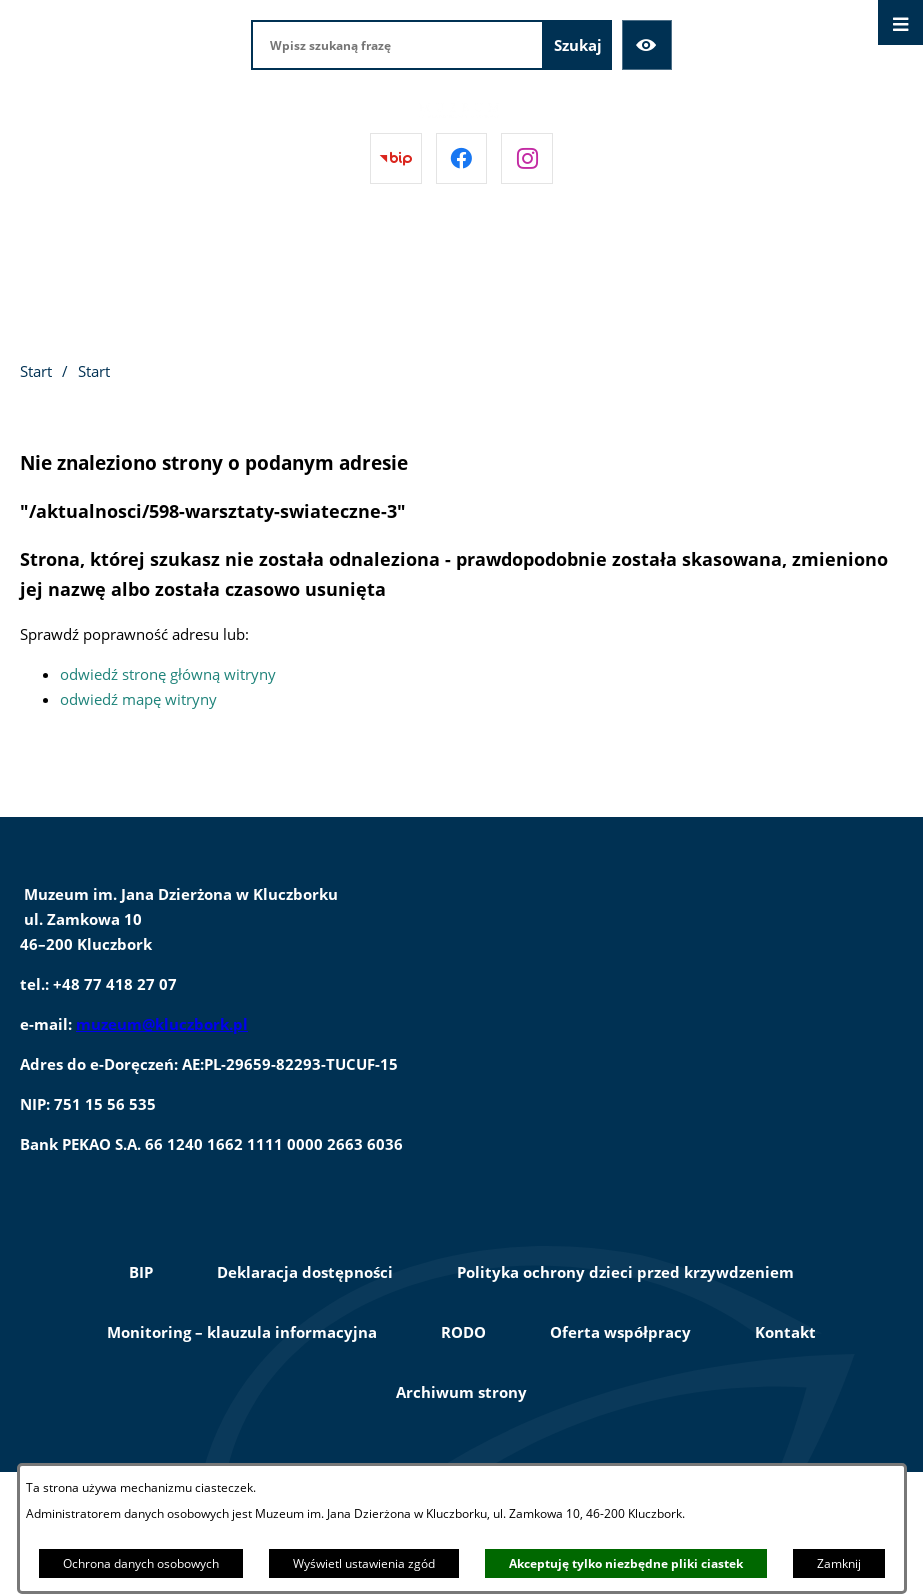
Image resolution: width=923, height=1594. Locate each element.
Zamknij (839, 1563)
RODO (463, 1332)
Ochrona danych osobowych (141, 1563)
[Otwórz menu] (900, 22)
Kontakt (785, 1332)
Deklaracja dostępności (305, 1272)
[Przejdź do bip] (396, 159)
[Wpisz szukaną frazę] (397, 45)
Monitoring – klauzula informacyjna (242, 1332)
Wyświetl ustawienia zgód (364, 1563)
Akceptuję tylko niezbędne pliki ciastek (626, 1563)
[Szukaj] (578, 45)
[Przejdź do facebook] (462, 159)
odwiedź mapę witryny (138, 699)
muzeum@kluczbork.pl (162, 1024)
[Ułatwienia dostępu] (647, 45)
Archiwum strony (461, 1392)
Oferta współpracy (620, 1332)
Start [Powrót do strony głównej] (36, 371)
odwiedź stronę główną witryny (168, 674)
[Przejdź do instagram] (527, 159)
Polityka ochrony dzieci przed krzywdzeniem (625, 1272)
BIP (141, 1272)
